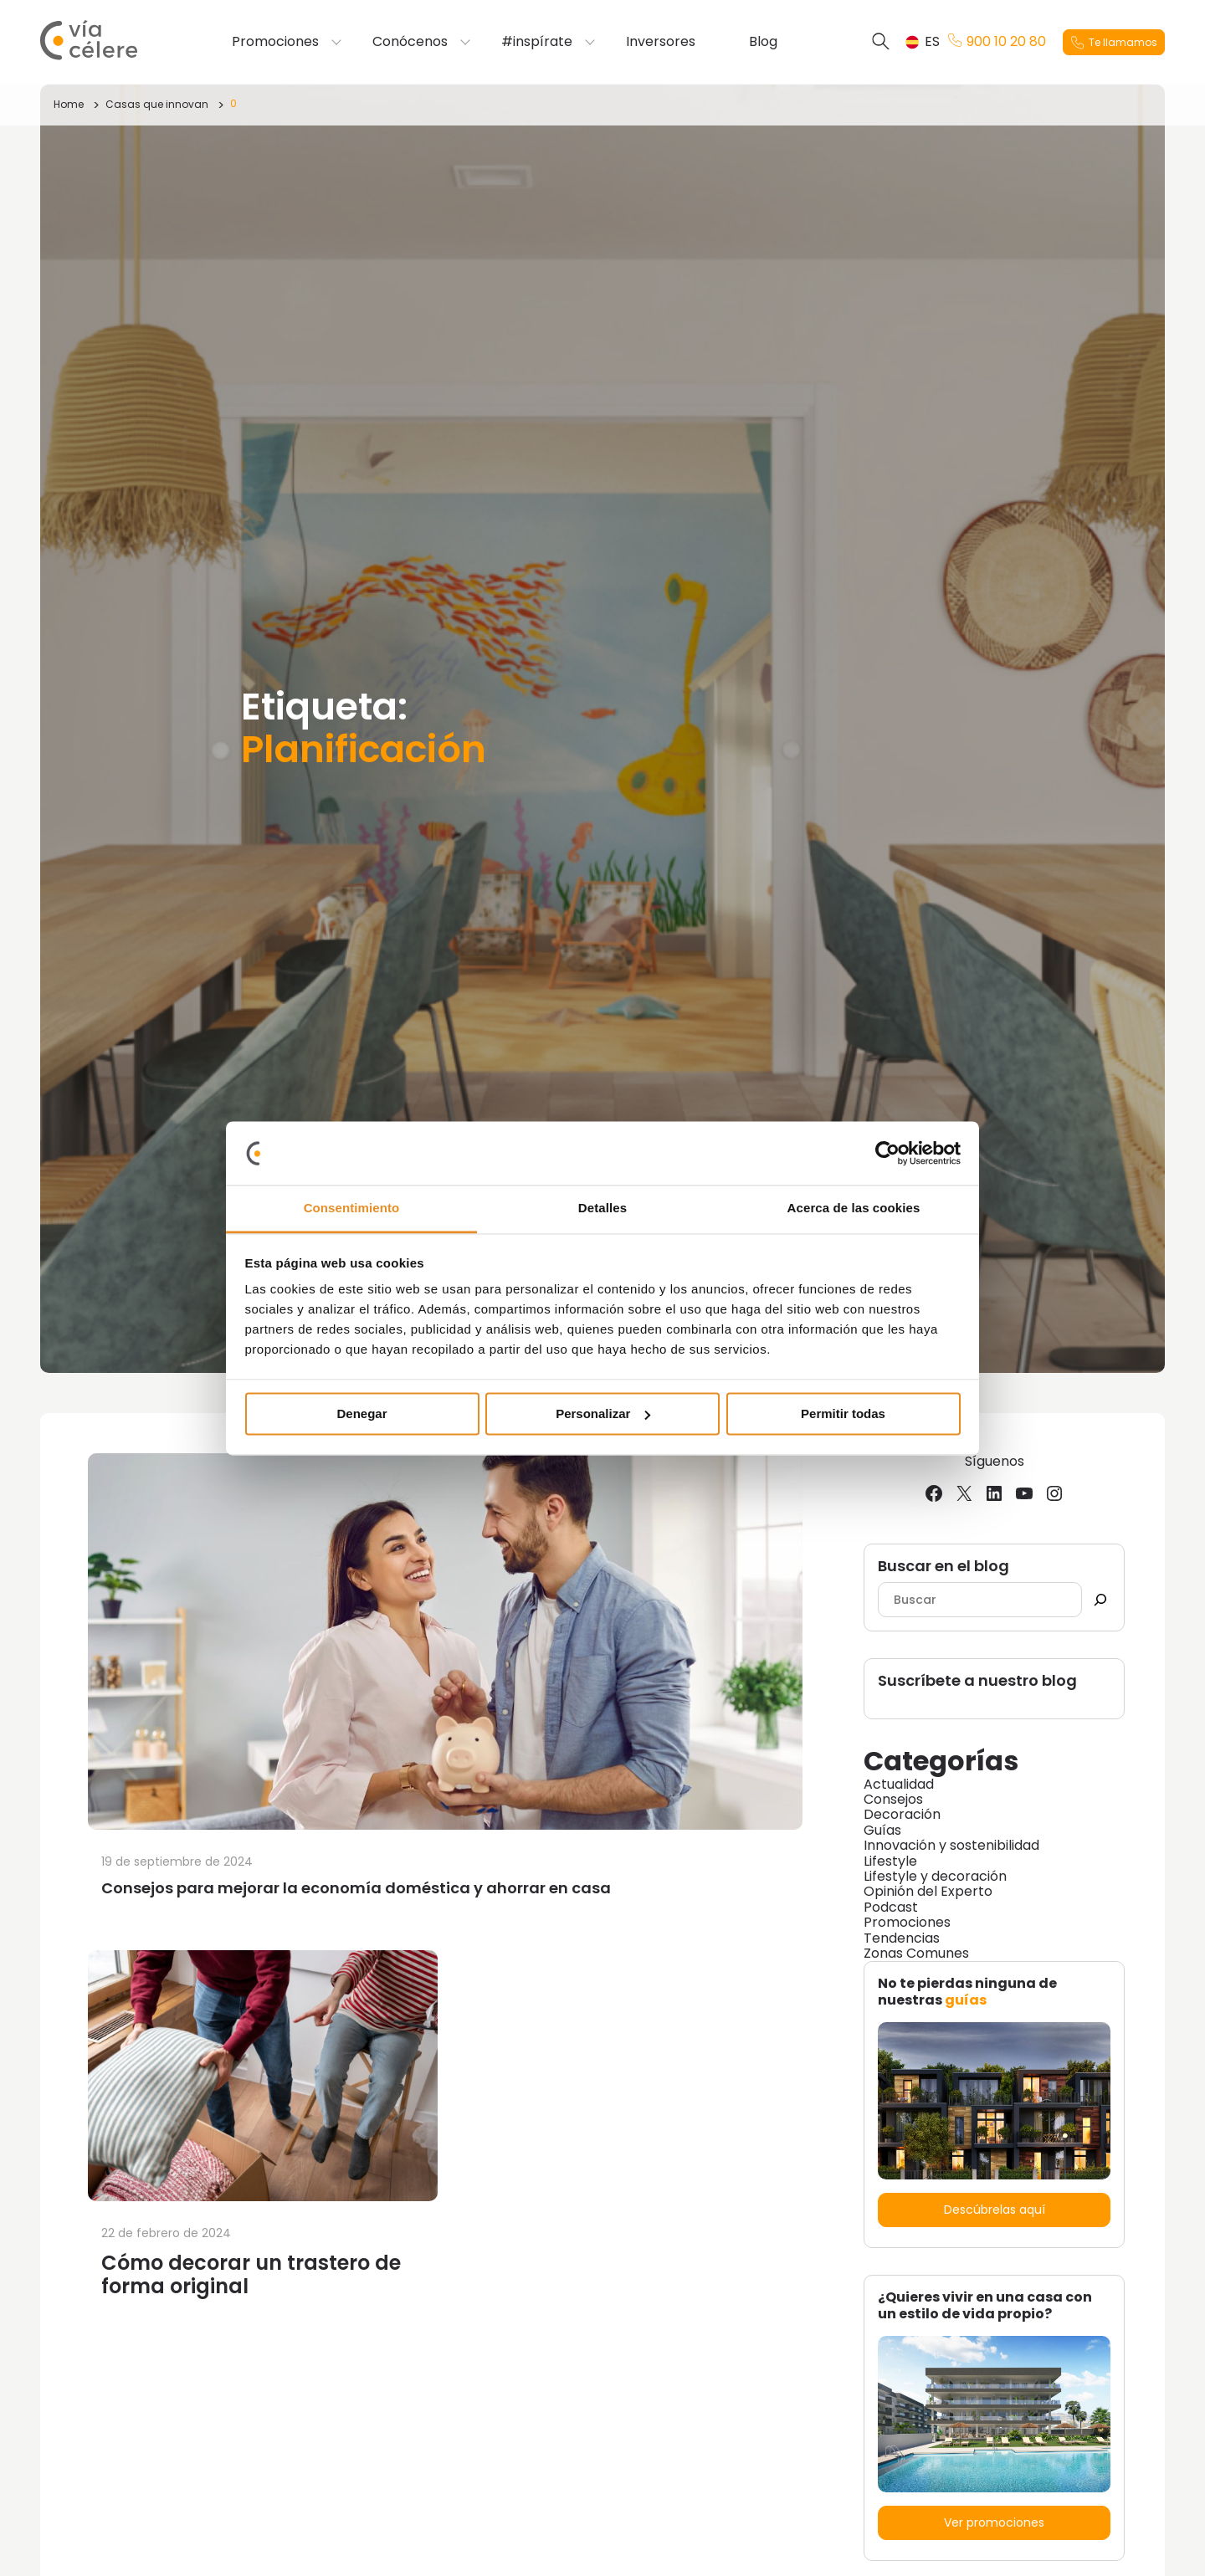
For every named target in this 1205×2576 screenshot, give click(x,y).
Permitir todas (843, 1413)
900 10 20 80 (997, 41)
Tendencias (902, 1938)
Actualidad (899, 1784)
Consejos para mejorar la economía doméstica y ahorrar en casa (357, 1887)
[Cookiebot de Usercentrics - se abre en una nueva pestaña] (887, 1152)
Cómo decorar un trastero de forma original (251, 2274)
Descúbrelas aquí (994, 2209)
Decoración (902, 1814)
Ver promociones (994, 2522)
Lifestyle (890, 1861)
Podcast (891, 1907)
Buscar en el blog (943, 1566)
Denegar (361, 1413)
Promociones (275, 41)
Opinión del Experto (928, 1891)
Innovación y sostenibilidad (951, 1845)
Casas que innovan (156, 104)
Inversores (660, 41)
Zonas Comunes (916, 1953)
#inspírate (536, 41)
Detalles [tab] (602, 1208)
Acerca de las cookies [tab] (853, 1208)
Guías (882, 1830)
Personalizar (603, 1413)
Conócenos (410, 41)
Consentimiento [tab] (352, 1208)
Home (69, 104)
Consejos (893, 1799)
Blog (763, 41)
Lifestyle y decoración (935, 1876)
